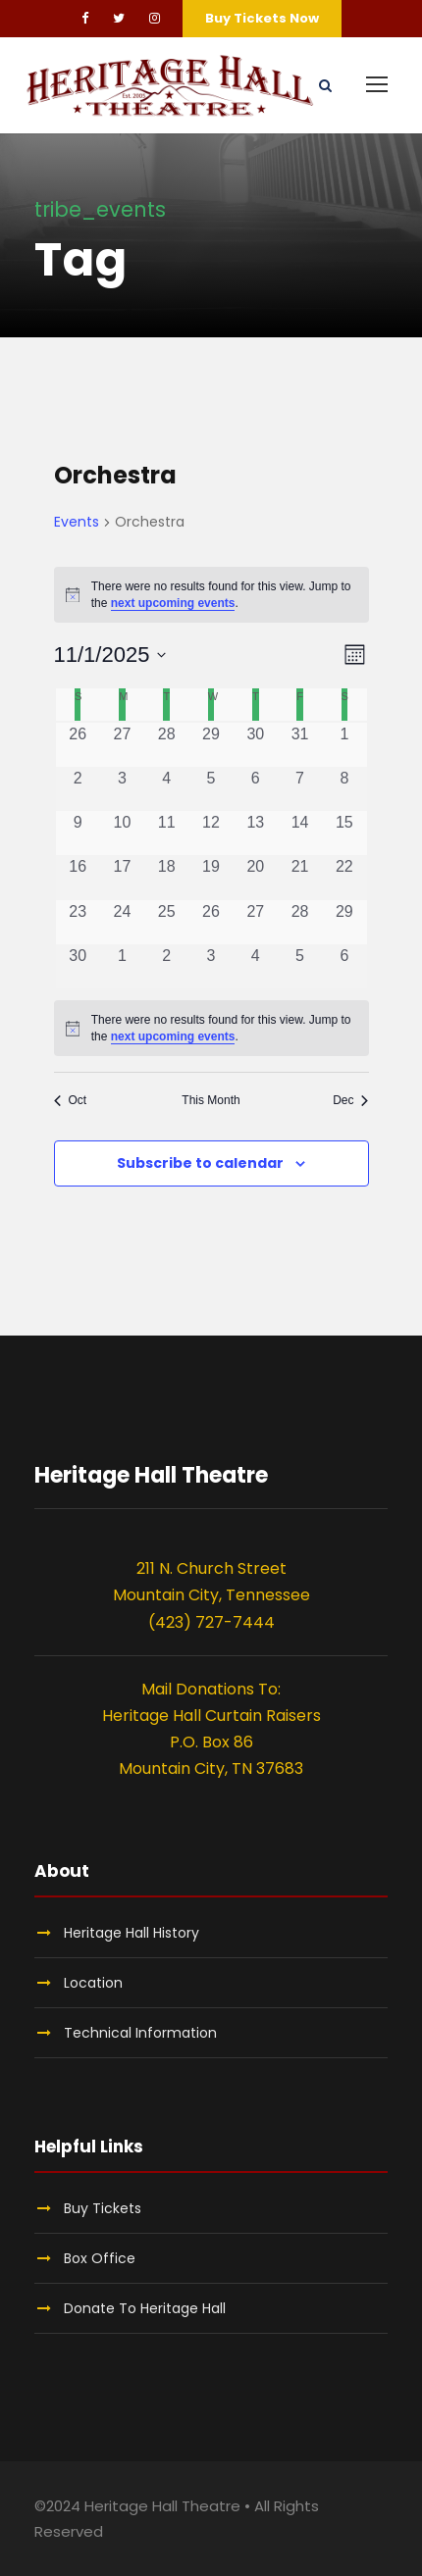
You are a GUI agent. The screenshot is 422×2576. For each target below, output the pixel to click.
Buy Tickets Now (262, 18)
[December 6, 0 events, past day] (344, 966)
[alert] (211, 595)
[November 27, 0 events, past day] (256, 922)
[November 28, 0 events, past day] (300, 922)
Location (93, 1983)
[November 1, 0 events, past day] (344, 745)
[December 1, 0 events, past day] (122, 966)
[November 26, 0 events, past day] (210, 922)
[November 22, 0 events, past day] (344, 877)
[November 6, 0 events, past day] (256, 789)
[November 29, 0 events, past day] (344, 922)
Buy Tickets (102, 2208)
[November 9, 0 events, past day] (78, 833)
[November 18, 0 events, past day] (166, 877)
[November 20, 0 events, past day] (256, 877)
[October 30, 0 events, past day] (256, 745)
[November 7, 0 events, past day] (300, 789)
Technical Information (140, 2033)
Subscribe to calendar (200, 1163)
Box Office (99, 2258)
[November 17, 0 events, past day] (122, 877)
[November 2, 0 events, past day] (78, 789)
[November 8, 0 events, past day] (344, 789)
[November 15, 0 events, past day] (344, 833)
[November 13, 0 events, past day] (256, 833)
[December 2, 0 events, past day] (166, 966)
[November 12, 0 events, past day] (210, 833)
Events (76, 522)
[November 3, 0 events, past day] (122, 789)
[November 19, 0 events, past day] (210, 877)
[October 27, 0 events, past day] (122, 745)
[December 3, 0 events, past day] (210, 966)
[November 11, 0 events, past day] (166, 833)
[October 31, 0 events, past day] (300, 745)
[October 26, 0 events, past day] (78, 745)
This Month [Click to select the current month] (210, 1100)
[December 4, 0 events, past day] (256, 966)
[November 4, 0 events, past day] (166, 789)
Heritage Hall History (131, 1933)
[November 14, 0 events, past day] (300, 833)
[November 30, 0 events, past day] (78, 966)
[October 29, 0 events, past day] (210, 745)
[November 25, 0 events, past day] (166, 922)
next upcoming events (173, 603)
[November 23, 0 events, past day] (78, 922)
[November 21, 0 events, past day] (300, 877)
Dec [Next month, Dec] (350, 1100)
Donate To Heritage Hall (145, 2308)
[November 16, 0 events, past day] (78, 877)
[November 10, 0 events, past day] (122, 833)
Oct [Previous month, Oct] (70, 1100)
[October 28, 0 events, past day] (166, 745)
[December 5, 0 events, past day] (300, 966)
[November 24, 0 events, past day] (122, 922)
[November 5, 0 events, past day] (210, 789)
